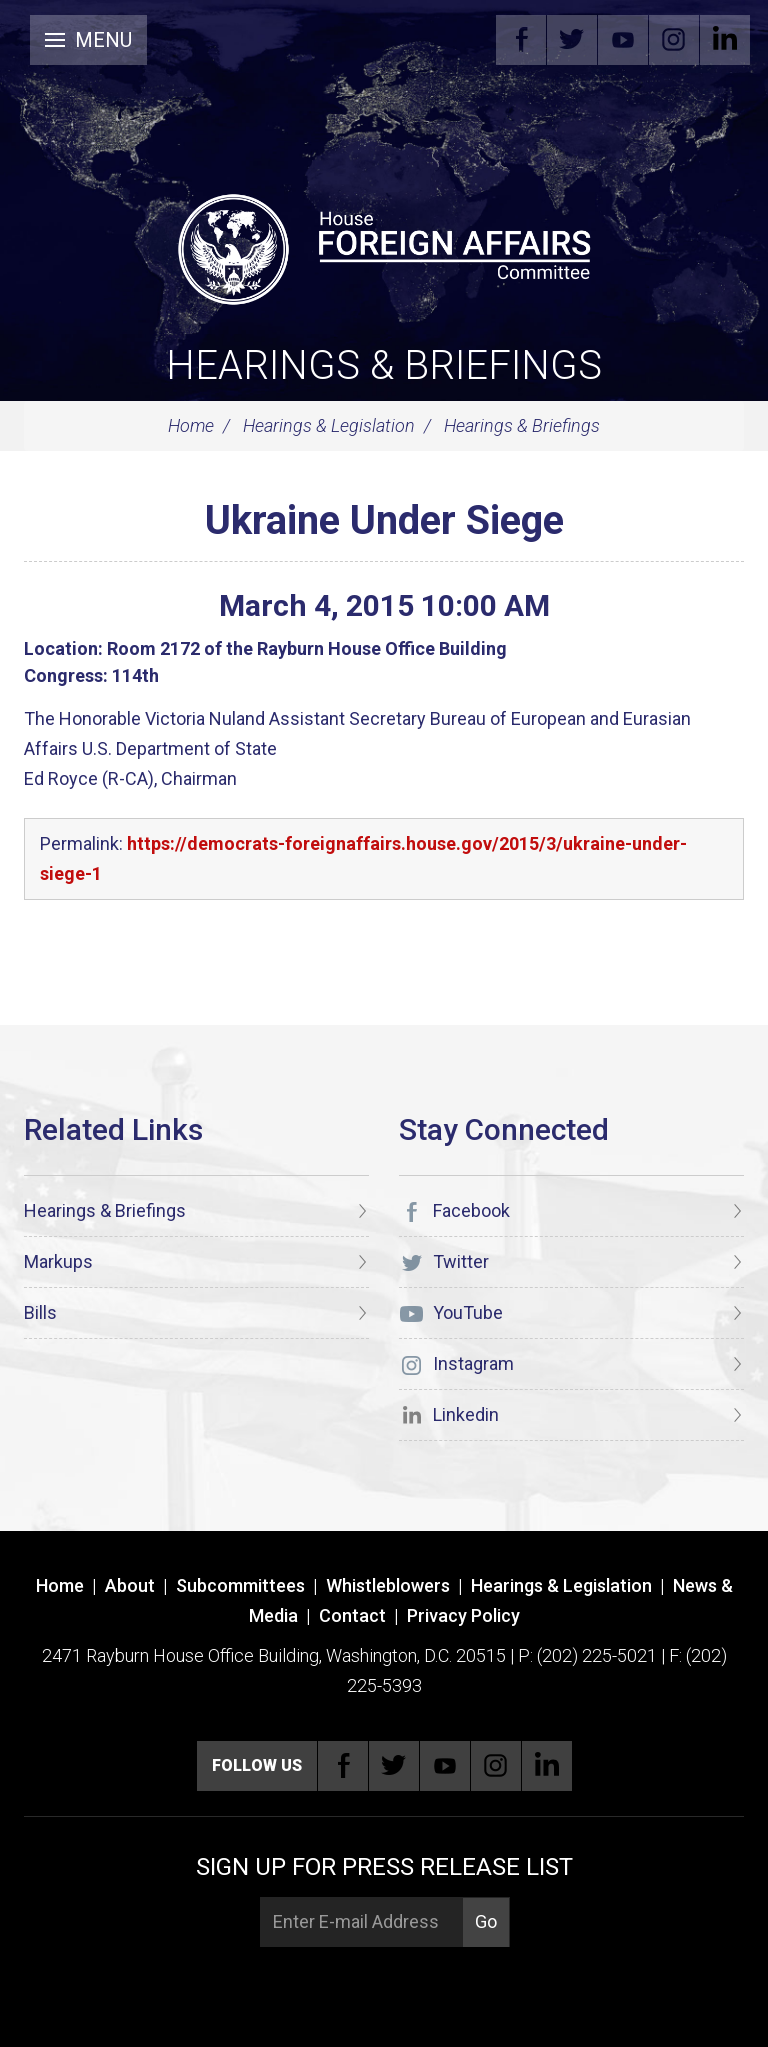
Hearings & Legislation (329, 425)
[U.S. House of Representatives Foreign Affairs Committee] (384, 246)
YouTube (623, 40)
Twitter (572, 40)
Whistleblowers (388, 1585)
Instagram (674, 40)
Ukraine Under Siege (384, 520)
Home (191, 425)
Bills (40, 1312)
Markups (58, 1261)
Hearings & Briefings (384, 365)
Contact (352, 1615)
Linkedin (725, 40)
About (130, 1585)
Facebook (521, 40)
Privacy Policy (463, 1615)
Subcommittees (240, 1585)
